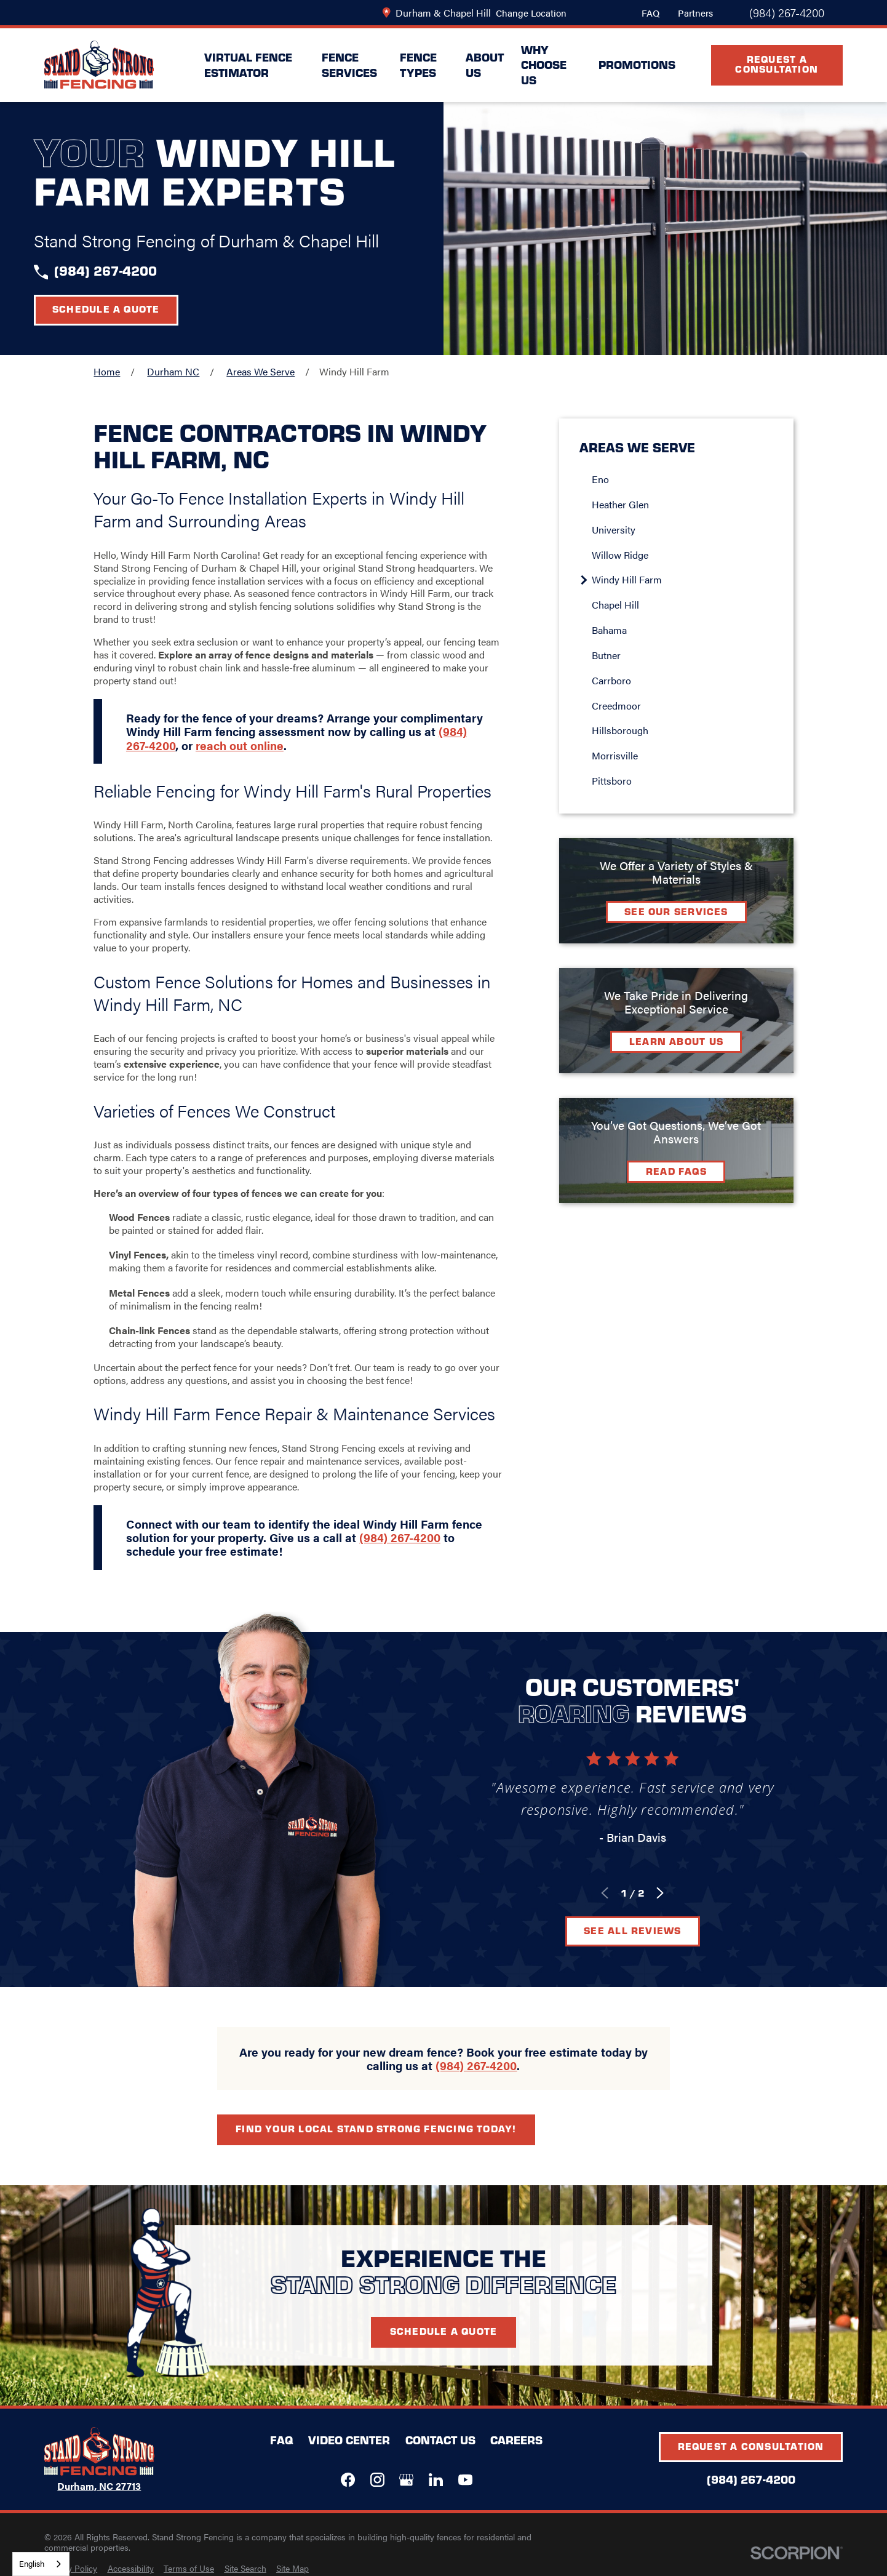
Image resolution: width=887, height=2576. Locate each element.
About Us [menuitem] (485, 64)
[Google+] (406, 2480)
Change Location (531, 12)
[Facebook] (348, 2480)
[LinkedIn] (436, 2480)
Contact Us (440, 2439)
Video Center (349, 2439)
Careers (516, 2439)
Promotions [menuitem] (637, 64)
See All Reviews (645, 1930)
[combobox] (41, 2564)
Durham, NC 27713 (99, 2486)
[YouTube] (465, 2480)
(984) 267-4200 (786, 12)
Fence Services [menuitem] (349, 64)
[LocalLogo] (99, 65)
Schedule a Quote (106, 308)
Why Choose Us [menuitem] (544, 64)
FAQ (650, 12)
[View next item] (673, 1892)
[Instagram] (377, 2480)
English (31, 2563)
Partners (695, 12)
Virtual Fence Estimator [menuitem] (248, 64)
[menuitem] (70, 2568)
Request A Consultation (776, 63)
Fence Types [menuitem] (418, 64)
